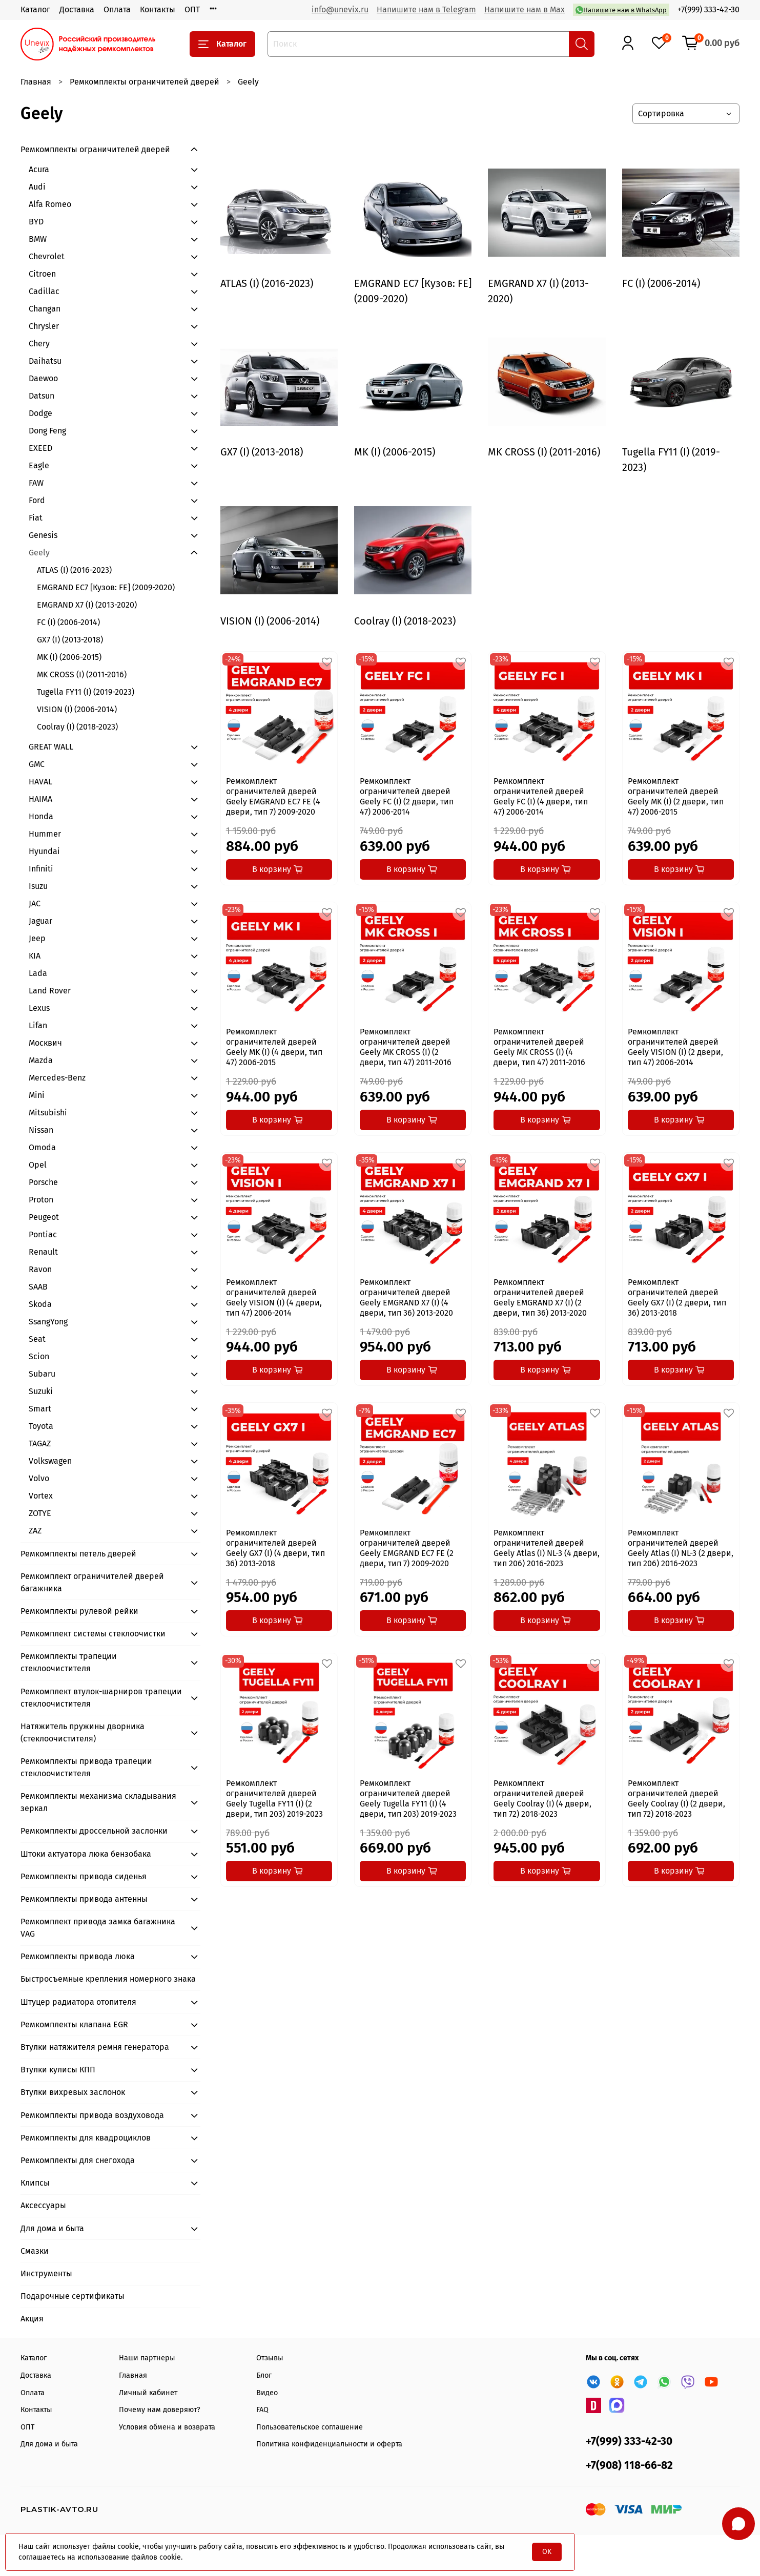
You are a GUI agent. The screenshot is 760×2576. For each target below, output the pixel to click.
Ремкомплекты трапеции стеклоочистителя (68, 1662)
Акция (32, 2318)
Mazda (41, 1060)
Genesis (43, 535)
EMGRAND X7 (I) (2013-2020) (87, 605)
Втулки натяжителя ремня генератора (94, 2047)
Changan (44, 309)
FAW (36, 483)
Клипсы (35, 2183)
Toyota (41, 1426)
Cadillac (44, 291)
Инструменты (46, 2273)
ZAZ (35, 1530)
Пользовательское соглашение (309, 2427)
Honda (41, 816)
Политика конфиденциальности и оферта (329, 2444)
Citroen (42, 274)
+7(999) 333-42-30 (708, 9)
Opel (38, 1165)
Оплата (117, 9)
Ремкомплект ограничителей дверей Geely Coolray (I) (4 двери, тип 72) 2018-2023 (542, 1798)
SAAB (38, 1287)
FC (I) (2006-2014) (68, 622)
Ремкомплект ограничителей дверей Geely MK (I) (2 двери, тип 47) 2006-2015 (676, 796)
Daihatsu (45, 361)
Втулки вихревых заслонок (72, 2092)
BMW (38, 239)
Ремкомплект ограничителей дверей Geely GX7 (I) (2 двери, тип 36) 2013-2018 (677, 1297)
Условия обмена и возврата (167, 2427)
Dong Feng (47, 430)
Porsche (43, 1182)
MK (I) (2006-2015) (69, 657)
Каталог (35, 9)
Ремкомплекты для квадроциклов (85, 2138)
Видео (267, 2392)
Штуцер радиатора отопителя (78, 2002)
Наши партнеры (147, 2358)
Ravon (40, 1269)
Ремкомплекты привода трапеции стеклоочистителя (86, 1767)
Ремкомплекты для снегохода (77, 2160)
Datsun (41, 396)
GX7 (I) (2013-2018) (70, 640)
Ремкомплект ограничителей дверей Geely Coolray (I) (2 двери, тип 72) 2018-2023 (676, 1798)
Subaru (42, 1374)
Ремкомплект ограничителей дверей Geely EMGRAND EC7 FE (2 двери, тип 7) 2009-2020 (407, 1548)
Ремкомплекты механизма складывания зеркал (98, 1802)
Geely (39, 552)
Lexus (39, 1008)
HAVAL (40, 781)
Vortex (41, 1496)
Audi (37, 187)
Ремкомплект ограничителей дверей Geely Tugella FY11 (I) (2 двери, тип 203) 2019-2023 (274, 1798)
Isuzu (38, 886)
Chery (39, 343)
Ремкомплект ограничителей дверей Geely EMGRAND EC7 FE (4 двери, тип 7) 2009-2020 (273, 796)
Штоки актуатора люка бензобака (85, 1854)
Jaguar (40, 921)
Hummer (45, 834)
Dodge (40, 413)
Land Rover (50, 990)
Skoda (40, 1304)
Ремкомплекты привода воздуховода (92, 2115)
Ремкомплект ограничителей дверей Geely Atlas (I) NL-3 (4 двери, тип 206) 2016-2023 (547, 1548)
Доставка (76, 9)
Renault (43, 1252)
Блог (264, 2375)
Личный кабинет (148, 2392)
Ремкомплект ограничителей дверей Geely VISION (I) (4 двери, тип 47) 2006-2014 (274, 1297)
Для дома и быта (52, 2228)
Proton (41, 1199)
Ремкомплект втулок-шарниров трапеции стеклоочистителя (101, 1698)
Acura (39, 169)
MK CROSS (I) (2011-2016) (82, 674)
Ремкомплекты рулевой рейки (79, 1611)
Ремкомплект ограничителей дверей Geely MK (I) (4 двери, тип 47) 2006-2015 (274, 1047)
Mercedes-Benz (57, 1078)
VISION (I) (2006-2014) (77, 709)
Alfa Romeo (50, 204)
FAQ (262, 2409)
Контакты (157, 9)
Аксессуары (43, 2205)
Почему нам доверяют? (159, 2409)
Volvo (39, 1478)
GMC (37, 764)
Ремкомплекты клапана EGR (74, 2024)
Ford (37, 500)
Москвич (45, 1043)
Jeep (37, 938)
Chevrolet (47, 256)
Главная (35, 82)
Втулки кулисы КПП (57, 2069)
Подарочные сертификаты (72, 2296)
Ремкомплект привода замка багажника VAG (97, 1928)
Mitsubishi (48, 1112)
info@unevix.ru (340, 9)
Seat (37, 1339)
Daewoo (43, 378)
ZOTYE (40, 1513)
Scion (39, 1356)
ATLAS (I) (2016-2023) (74, 570)
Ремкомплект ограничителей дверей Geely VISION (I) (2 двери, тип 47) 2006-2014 (675, 1047)
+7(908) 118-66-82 (629, 2465)
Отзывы (269, 2358)
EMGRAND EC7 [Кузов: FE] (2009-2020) (106, 587)
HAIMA (40, 799)
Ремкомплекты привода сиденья (83, 1876)
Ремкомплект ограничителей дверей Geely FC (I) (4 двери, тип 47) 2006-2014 (541, 796)
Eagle (39, 465)
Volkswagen (50, 1461)
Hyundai (44, 851)
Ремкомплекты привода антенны (84, 1899)
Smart (40, 1409)
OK (546, 2551)
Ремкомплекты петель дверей (78, 1554)
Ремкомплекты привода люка (77, 1956)
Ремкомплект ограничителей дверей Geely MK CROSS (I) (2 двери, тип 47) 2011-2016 (405, 1047)
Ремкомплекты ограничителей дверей (144, 82)
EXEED (40, 448)
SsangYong (48, 1321)
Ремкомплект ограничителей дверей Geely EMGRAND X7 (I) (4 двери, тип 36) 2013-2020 (406, 1297)
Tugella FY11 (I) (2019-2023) (85, 692)
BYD (36, 221)
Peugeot (44, 1217)
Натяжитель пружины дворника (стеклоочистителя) (82, 1732)
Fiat (36, 518)
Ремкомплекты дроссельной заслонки (94, 1831)
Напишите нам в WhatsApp (621, 10)
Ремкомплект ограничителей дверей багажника (92, 1582)
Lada (38, 973)
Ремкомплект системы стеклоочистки (93, 1633)
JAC (34, 903)
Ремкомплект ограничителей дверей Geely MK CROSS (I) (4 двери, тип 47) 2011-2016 (539, 1047)
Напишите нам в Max (524, 9)
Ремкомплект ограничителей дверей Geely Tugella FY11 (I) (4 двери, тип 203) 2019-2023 (408, 1798)
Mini (37, 1095)
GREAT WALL (51, 747)
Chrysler (44, 326)
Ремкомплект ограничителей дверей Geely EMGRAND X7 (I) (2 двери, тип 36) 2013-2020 (540, 1297)
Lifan (38, 1025)
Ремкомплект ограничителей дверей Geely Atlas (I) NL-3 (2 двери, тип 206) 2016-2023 (680, 1548)
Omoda (42, 1147)
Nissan (41, 1130)
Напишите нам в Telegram (426, 9)
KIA (34, 956)
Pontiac (43, 1234)
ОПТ (192, 9)
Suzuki (41, 1391)
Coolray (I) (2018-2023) (77, 727)
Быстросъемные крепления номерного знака (108, 1979)
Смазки (34, 2251)
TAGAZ (40, 1443)
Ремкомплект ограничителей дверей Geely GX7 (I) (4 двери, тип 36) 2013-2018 (275, 1548)
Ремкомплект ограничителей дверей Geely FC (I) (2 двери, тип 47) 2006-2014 (407, 796)
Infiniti (41, 869)
